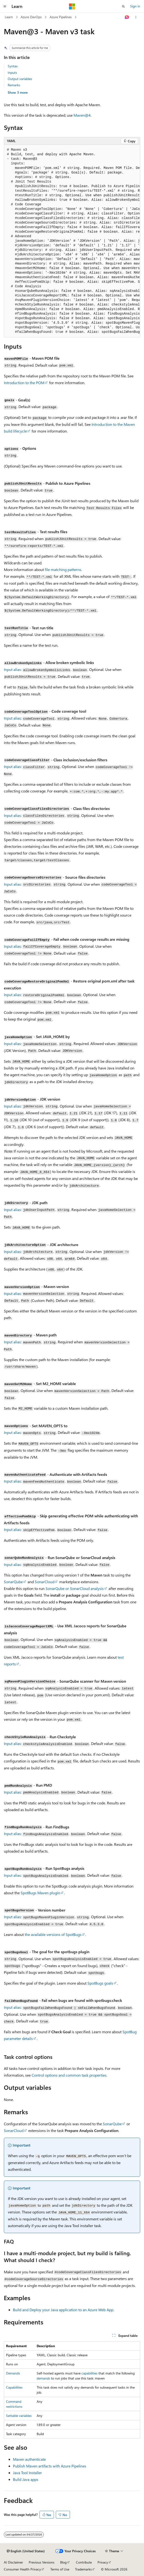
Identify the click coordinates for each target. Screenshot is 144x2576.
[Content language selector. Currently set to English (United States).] (26, 2551)
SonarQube (13, 1581)
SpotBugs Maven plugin (40, 1892)
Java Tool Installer (27, 2472)
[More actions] (136, 17)
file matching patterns (63, 569)
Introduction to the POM (24, 382)
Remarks (14, 85)
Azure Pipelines (61, 17)
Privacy (103, 2562)
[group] (72, 241)
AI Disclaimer (13, 2562)
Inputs (12, 72)
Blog (63, 2562)
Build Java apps (25, 2479)
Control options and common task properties (69, 2075)
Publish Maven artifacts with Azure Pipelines (49, 2465)
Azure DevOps (31, 17)
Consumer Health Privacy (22, 2569)
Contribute (84, 2562)
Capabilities (14, 2387)
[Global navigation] (5, 6)
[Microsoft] (72, 6)
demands (43, 2378)
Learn (9, 17)
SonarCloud (44, 1581)
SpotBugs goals (100, 1983)
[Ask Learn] (127, 17)
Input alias (12, 669)
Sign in (135, 6)
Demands (13, 2373)
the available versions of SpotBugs (53, 1934)
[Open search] (123, 6)
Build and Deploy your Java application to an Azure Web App (63, 2309)
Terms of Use (59, 2569)
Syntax (12, 66)
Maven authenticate (29, 2459)
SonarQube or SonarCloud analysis (75, 1588)
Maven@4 (82, 115)
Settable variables (19, 2415)
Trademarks (83, 2569)
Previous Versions (41, 2562)
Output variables (20, 78)
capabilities (89, 2373)
